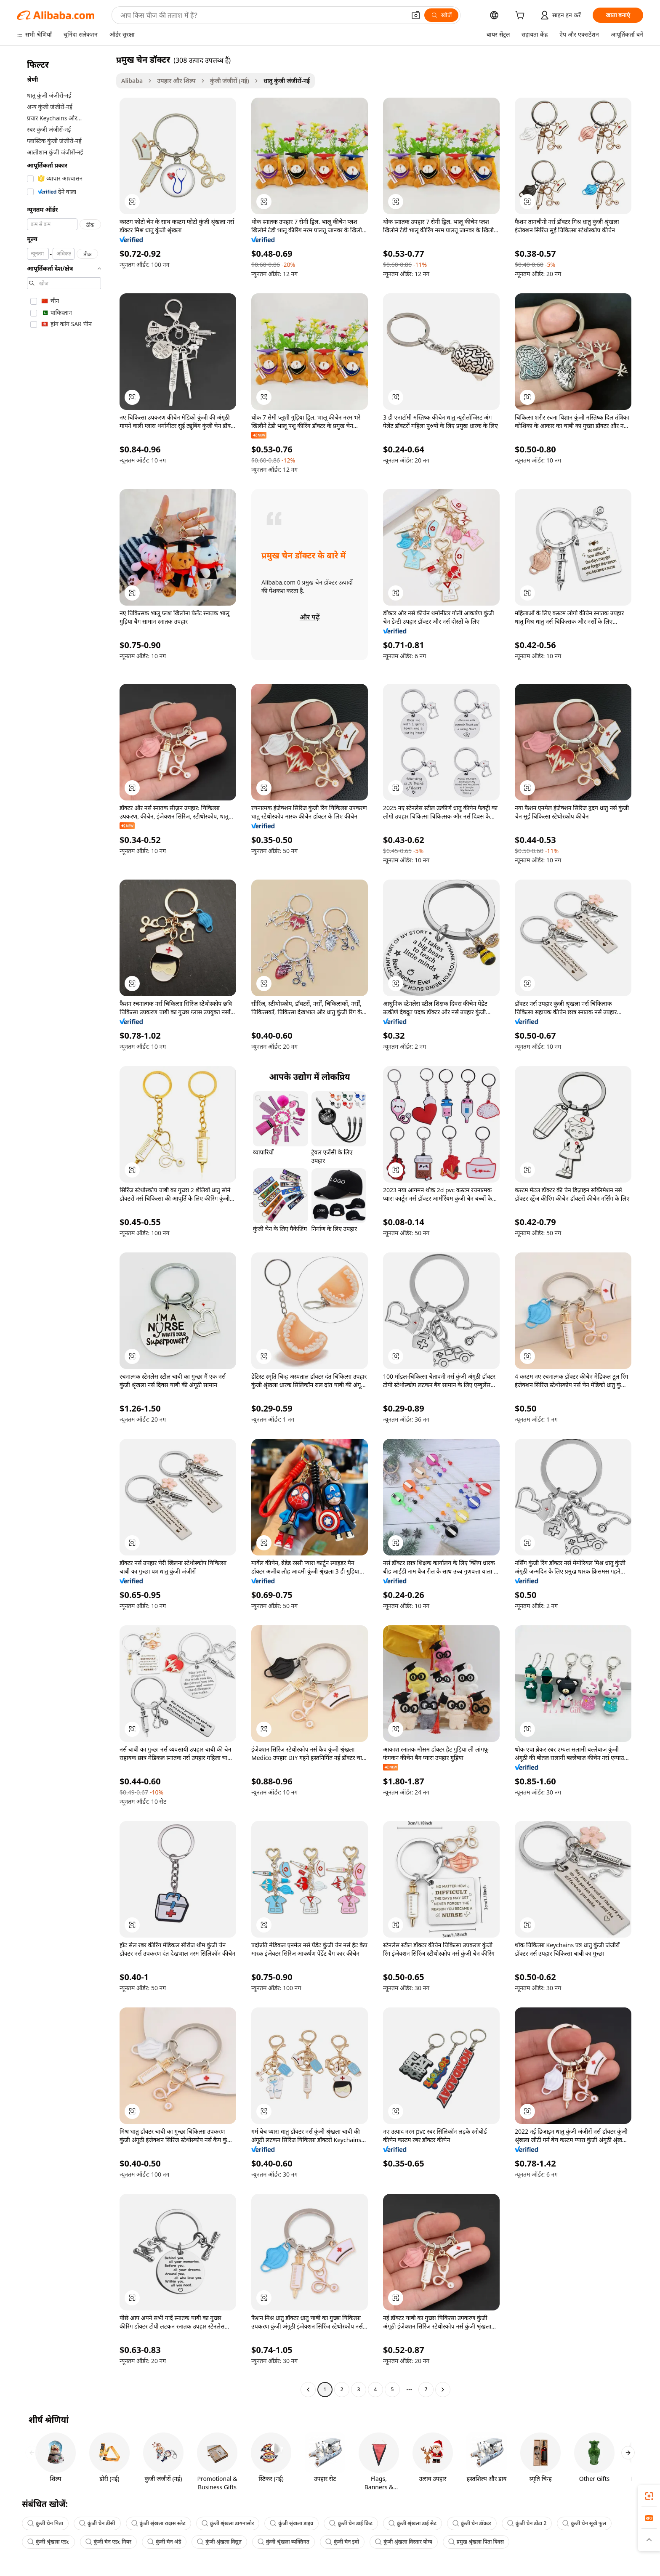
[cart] (521, 16)
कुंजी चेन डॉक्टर (471, 2523)
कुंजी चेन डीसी (97, 2523)
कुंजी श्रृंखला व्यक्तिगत (283, 2541)
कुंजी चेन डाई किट (350, 2523)
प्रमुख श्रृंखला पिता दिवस (476, 2541)
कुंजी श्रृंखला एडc (48, 2541)
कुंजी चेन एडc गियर (108, 2541)
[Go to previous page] (308, 2389)
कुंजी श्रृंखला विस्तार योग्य (403, 2541)
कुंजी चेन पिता (45, 2523)
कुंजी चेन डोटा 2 (526, 2523)
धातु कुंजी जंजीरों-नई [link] (286, 81)
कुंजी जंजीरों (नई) (229, 81)
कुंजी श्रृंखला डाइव (291, 2523)
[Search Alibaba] (262, 15)
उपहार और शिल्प (176, 81)
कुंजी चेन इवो (342, 2541)
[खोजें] (441, 15)
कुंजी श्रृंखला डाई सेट (412, 2523)
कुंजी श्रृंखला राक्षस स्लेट (158, 2523)
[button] (416, 15)
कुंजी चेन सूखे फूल (584, 2523)
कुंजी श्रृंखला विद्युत (219, 2541)
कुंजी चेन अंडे (164, 2541)
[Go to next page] (442, 2389)
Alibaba (132, 81)
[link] (649, 2496)
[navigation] (64, 1226)
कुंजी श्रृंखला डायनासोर (228, 2523)
